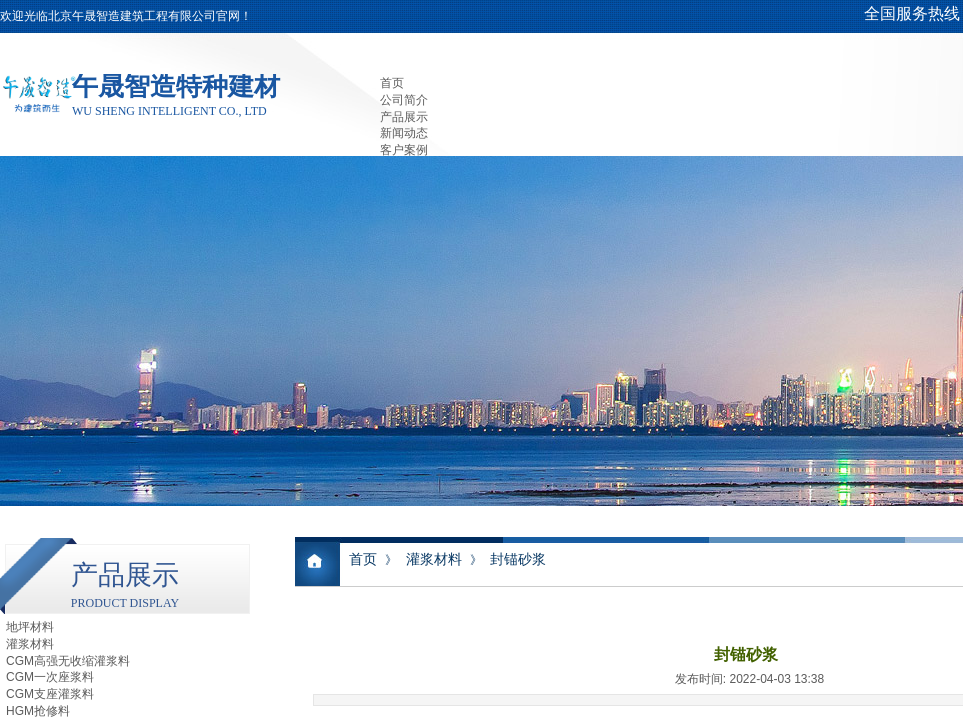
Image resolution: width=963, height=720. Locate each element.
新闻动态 (404, 133)
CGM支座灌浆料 (50, 694)
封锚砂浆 (518, 559)
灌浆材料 (434, 559)
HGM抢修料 (38, 711)
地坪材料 (30, 627)
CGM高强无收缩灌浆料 (68, 661)
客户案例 (404, 150)
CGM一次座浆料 (50, 677)
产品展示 (404, 117)
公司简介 (404, 100)
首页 (392, 83)
